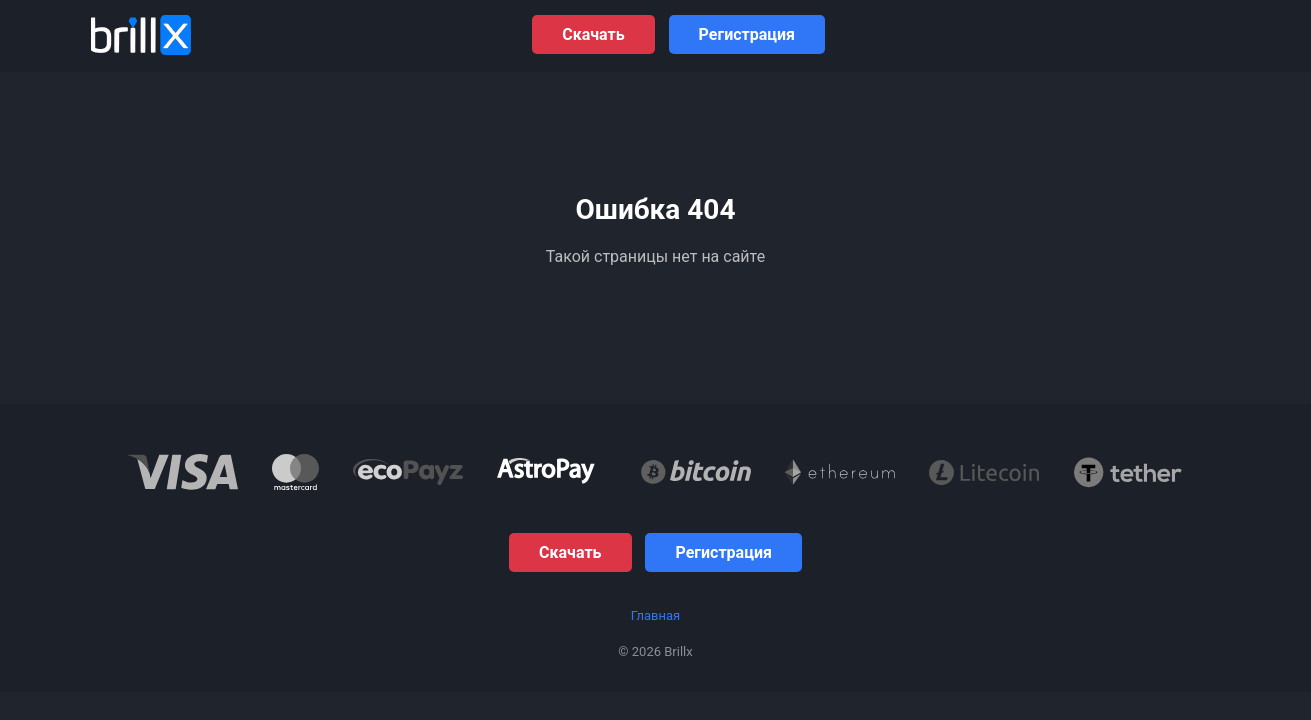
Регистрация (747, 34)
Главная (655, 615)
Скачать (593, 34)
